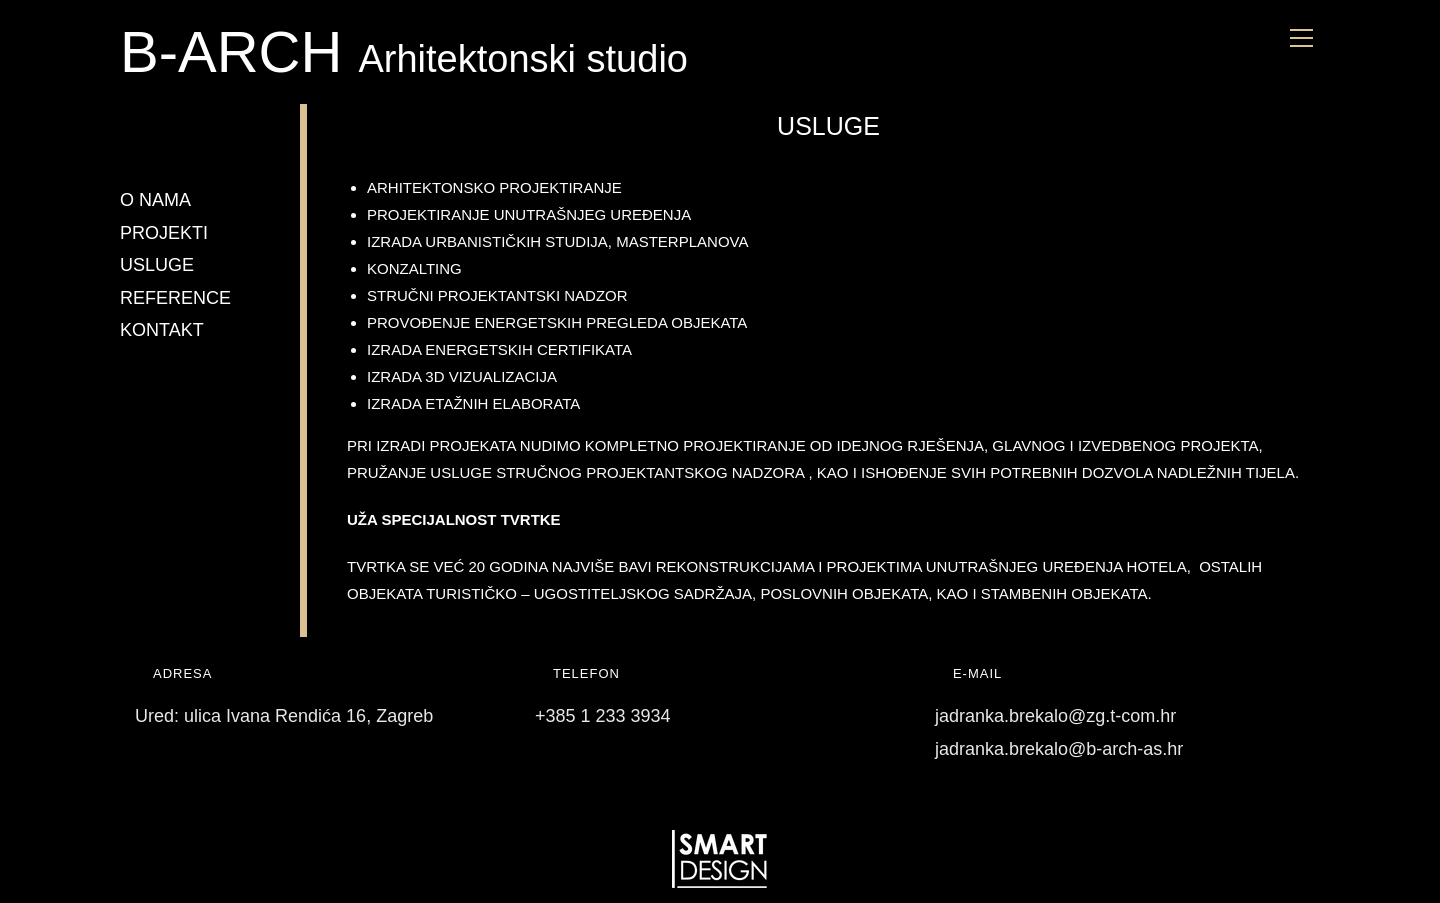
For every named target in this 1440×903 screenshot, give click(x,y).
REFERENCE (175, 298)
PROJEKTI (164, 233)
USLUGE (157, 265)
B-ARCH (239, 51)
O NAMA (155, 200)
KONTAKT (162, 330)
